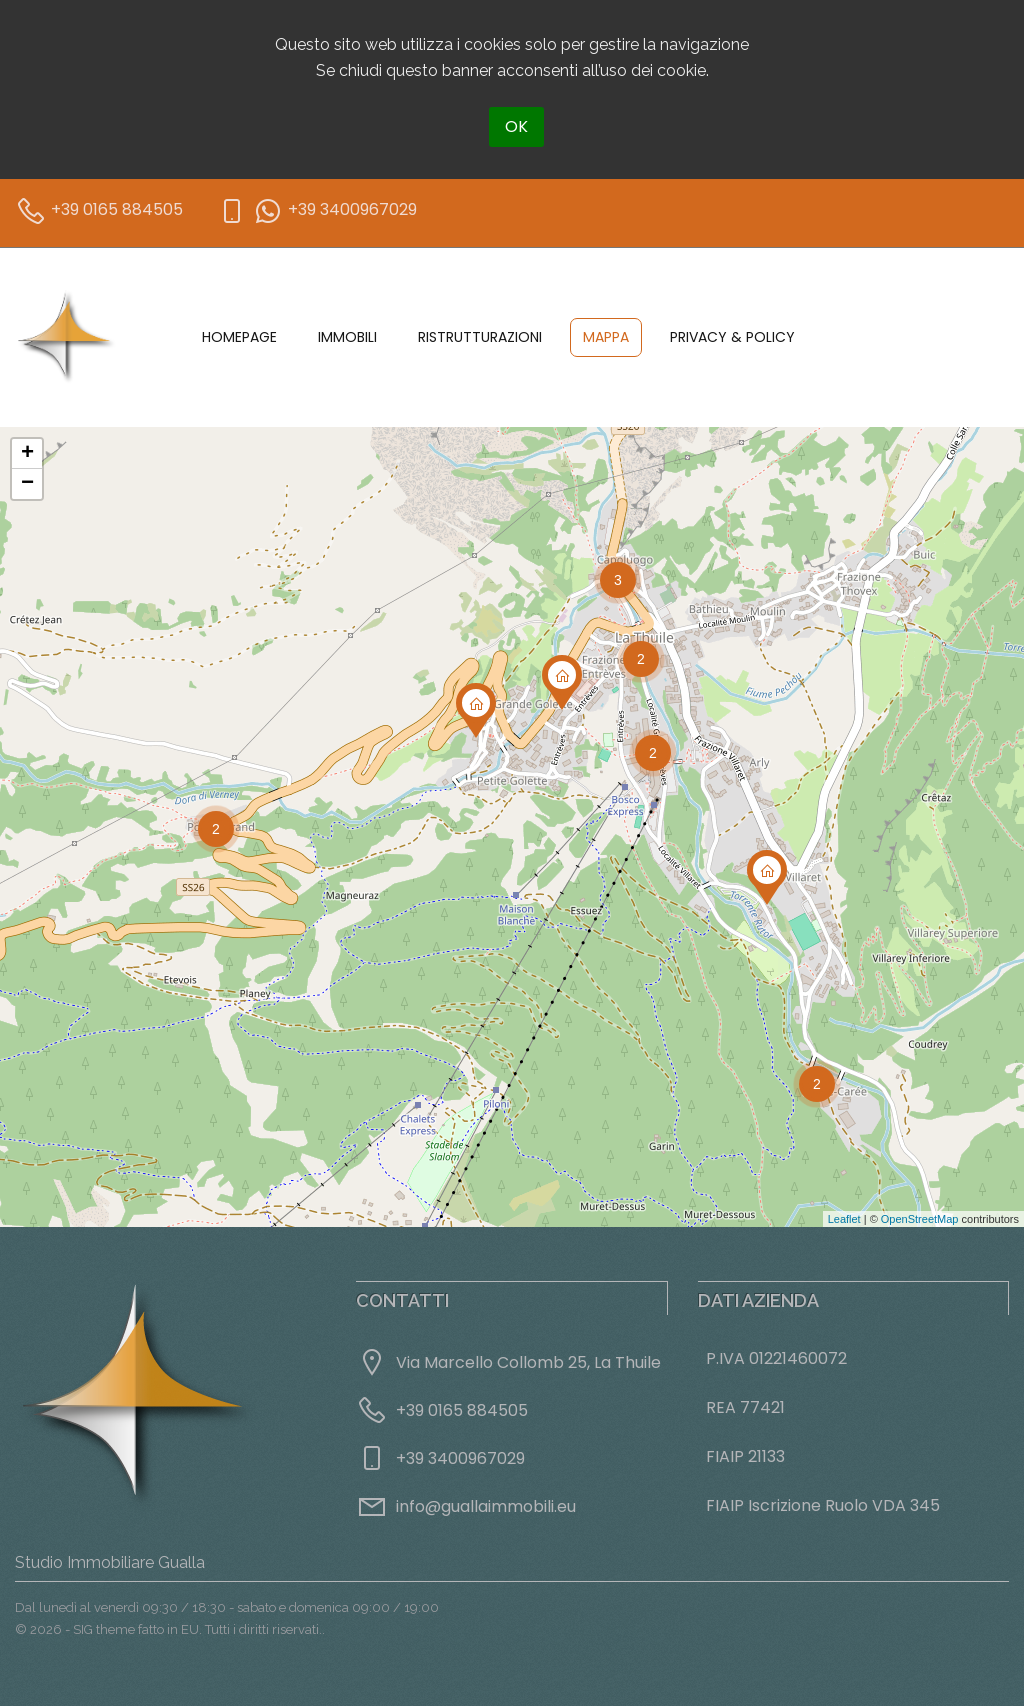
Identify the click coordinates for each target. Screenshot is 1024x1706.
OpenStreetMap (920, 1219)
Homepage (239, 337)
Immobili (347, 337)
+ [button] (27, 454)
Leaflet (844, 1219)
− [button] (27, 484)
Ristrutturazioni (480, 337)
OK (516, 126)
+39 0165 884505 (462, 1410)
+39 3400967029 (460, 1458)
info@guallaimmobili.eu (486, 1506)
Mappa (606, 337)
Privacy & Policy (732, 337)
